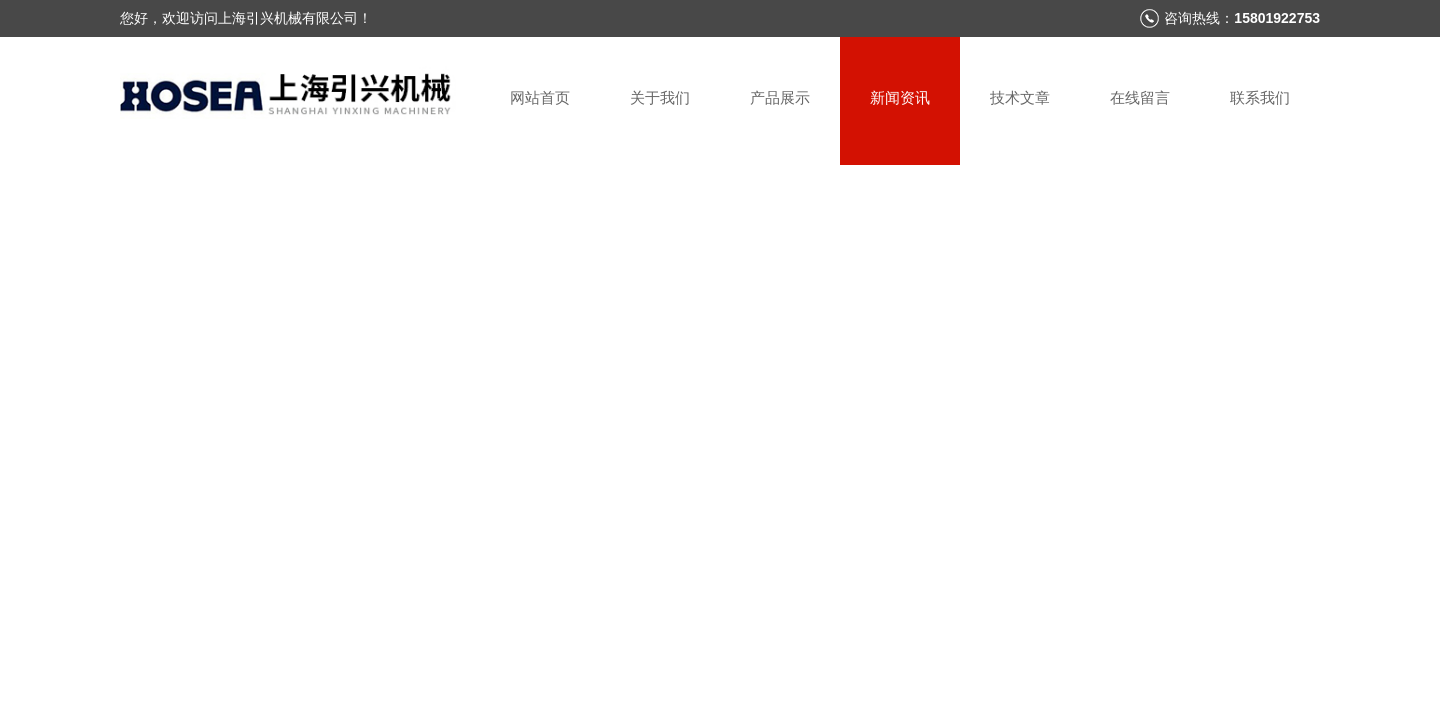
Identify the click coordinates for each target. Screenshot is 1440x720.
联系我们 (1260, 97)
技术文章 (1020, 97)
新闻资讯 (900, 97)
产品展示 (780, 97)
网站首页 (540, 97)
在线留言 (1140, 97)
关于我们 (660, 97)
